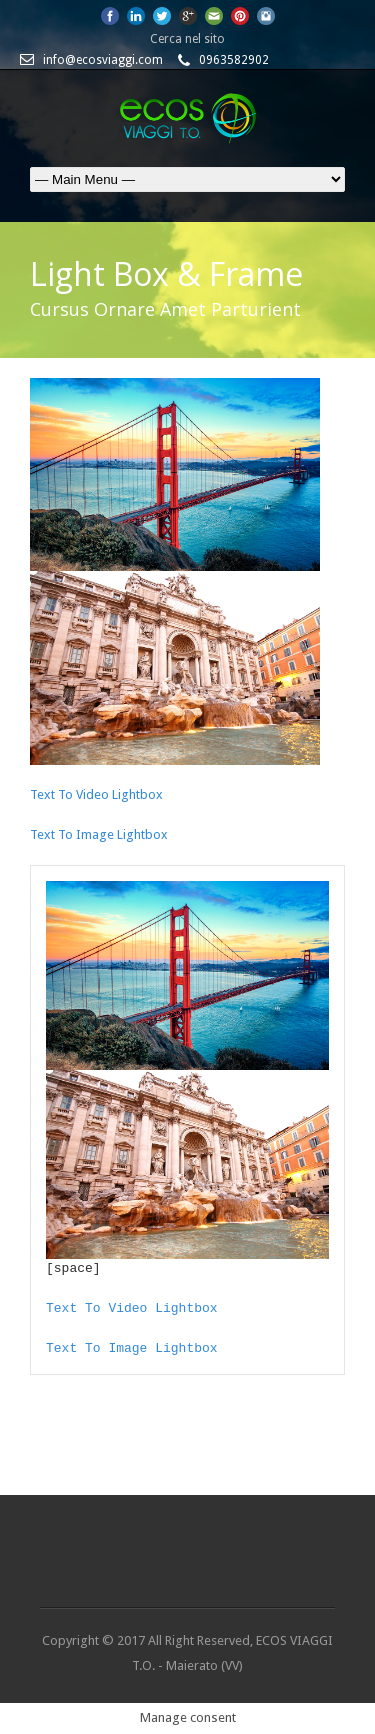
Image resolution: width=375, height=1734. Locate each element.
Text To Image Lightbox (99, 834)
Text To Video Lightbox (96, 794)
